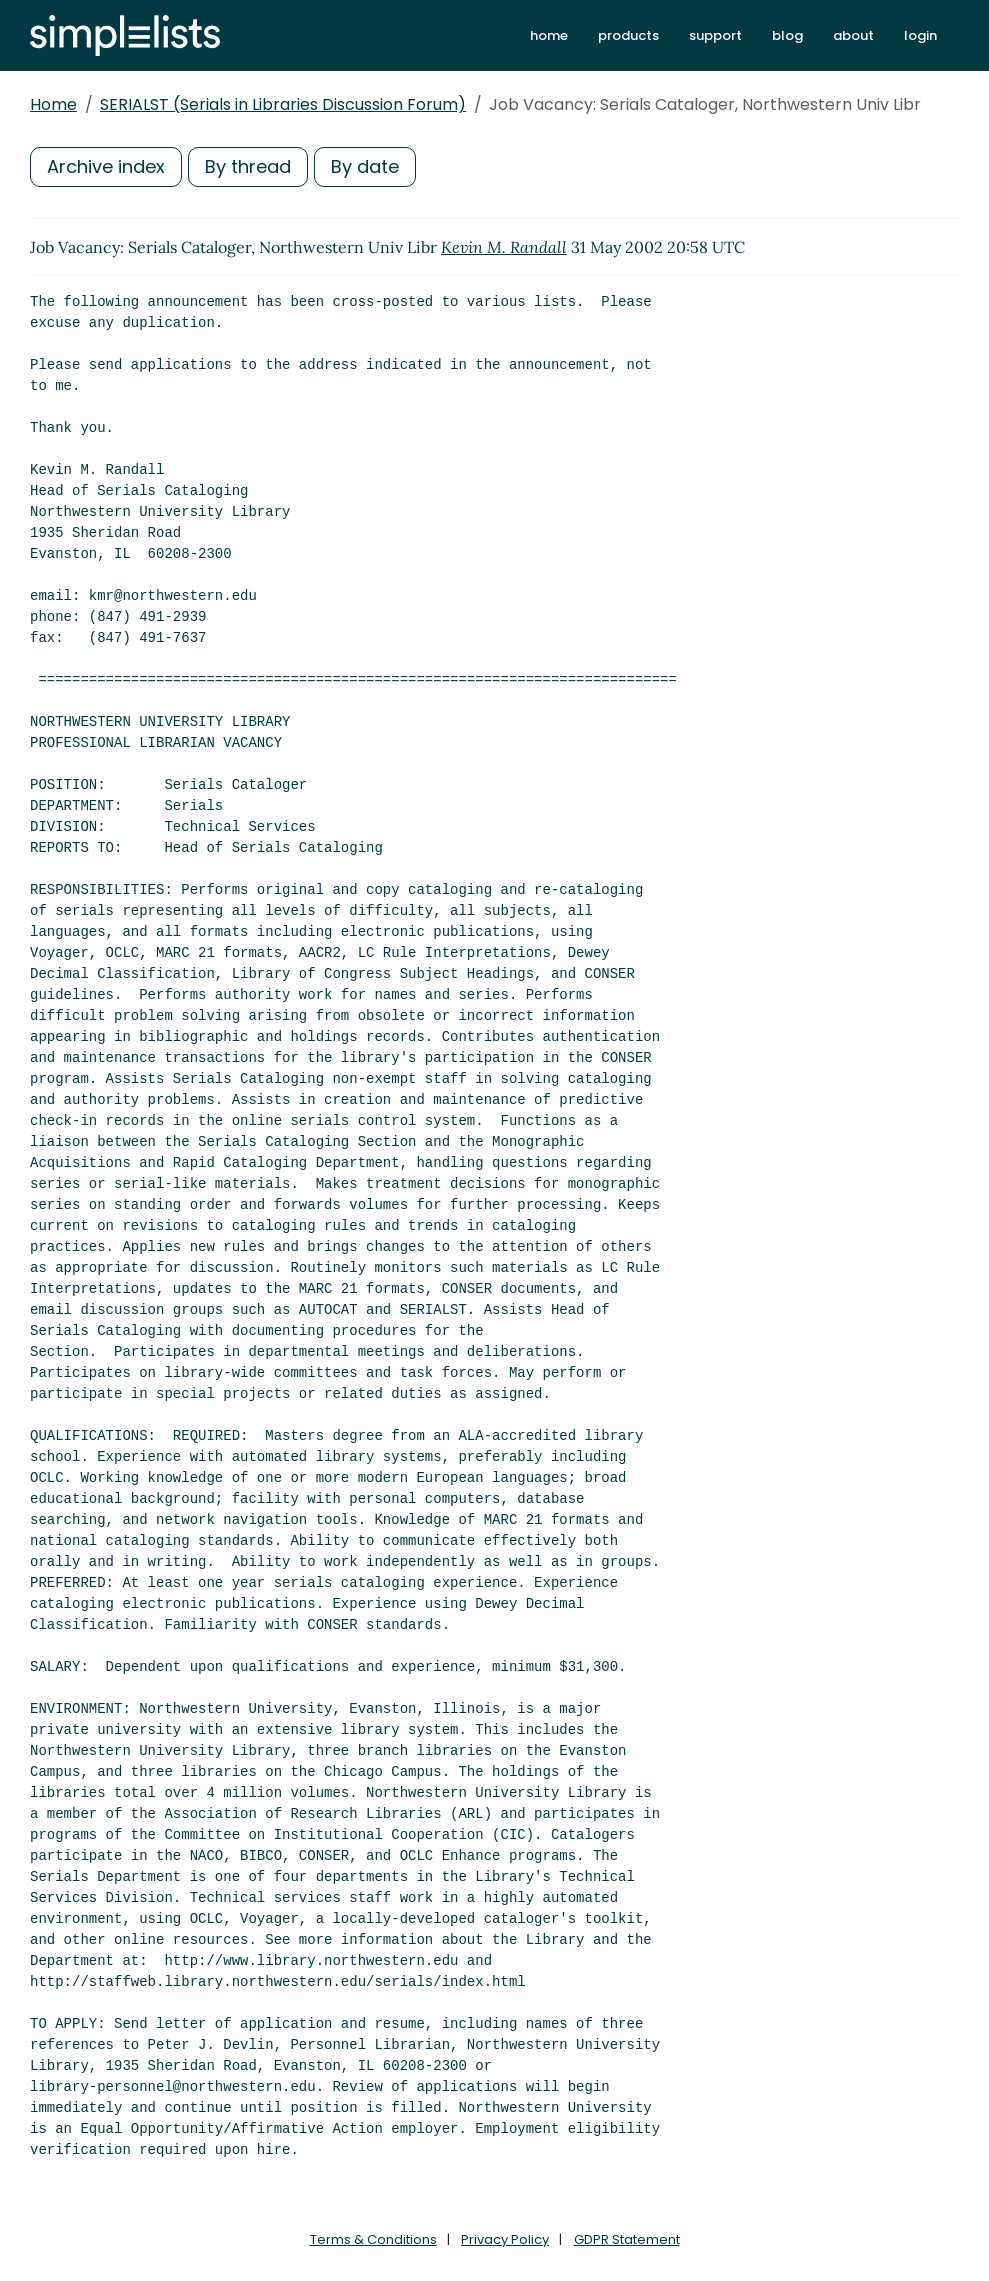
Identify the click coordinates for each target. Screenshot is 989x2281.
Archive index (106, 166)
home (549, 35)
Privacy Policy (505, 2239)
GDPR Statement (627, 2239)
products (628, 35)
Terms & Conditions (373, 2239)
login (920, 35)
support (715, 35)
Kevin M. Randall (504, 247)
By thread (248, 166)
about (853, 35)
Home (53, 104)
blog (787, 35)
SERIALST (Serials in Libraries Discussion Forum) (283, 104)
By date (365, 166)
